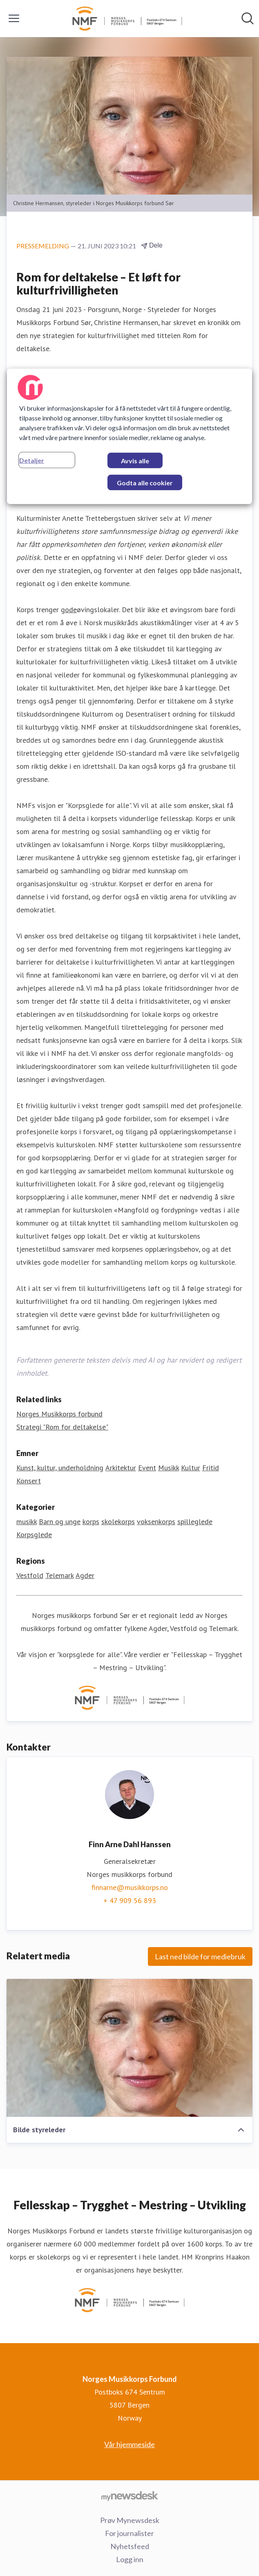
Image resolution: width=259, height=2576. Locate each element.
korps (91, 1521)
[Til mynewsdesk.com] (129, 2495)
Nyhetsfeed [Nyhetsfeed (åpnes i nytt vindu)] (129, 2546)
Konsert (28, 1480)
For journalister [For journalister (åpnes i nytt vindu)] (129, 2533)
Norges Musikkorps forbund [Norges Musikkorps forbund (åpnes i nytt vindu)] (59, 1414)
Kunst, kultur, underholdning (59, 1467)
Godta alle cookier (145, 483)
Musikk (168, 1467)
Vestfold (29, 1575)
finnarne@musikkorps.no (130, 1887)
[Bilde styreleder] (129, 2048)
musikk (26, 1521)
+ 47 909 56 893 (129, 1900)
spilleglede (194, 1521)
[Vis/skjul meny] (14, 18)
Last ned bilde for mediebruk (200, 1956)
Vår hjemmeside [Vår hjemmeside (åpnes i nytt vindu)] (129, 2444)
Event (147, 1467)
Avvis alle (135, 461)
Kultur (190, 1467)
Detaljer (31, 460)
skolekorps (118, 1521)
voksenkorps (156, 1521)
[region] (129, 436)
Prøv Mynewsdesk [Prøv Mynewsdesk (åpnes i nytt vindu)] (129, 2520)
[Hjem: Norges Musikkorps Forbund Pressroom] (127, 18)
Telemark (59, 1575)
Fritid (210, 1467)
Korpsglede (34, 1534)
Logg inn (129, 2559)
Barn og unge (59, 1521)
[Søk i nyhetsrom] (247, 18)
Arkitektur (120, 1467)
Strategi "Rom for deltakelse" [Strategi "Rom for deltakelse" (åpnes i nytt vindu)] (62, 1427)
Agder (85, 1575)
